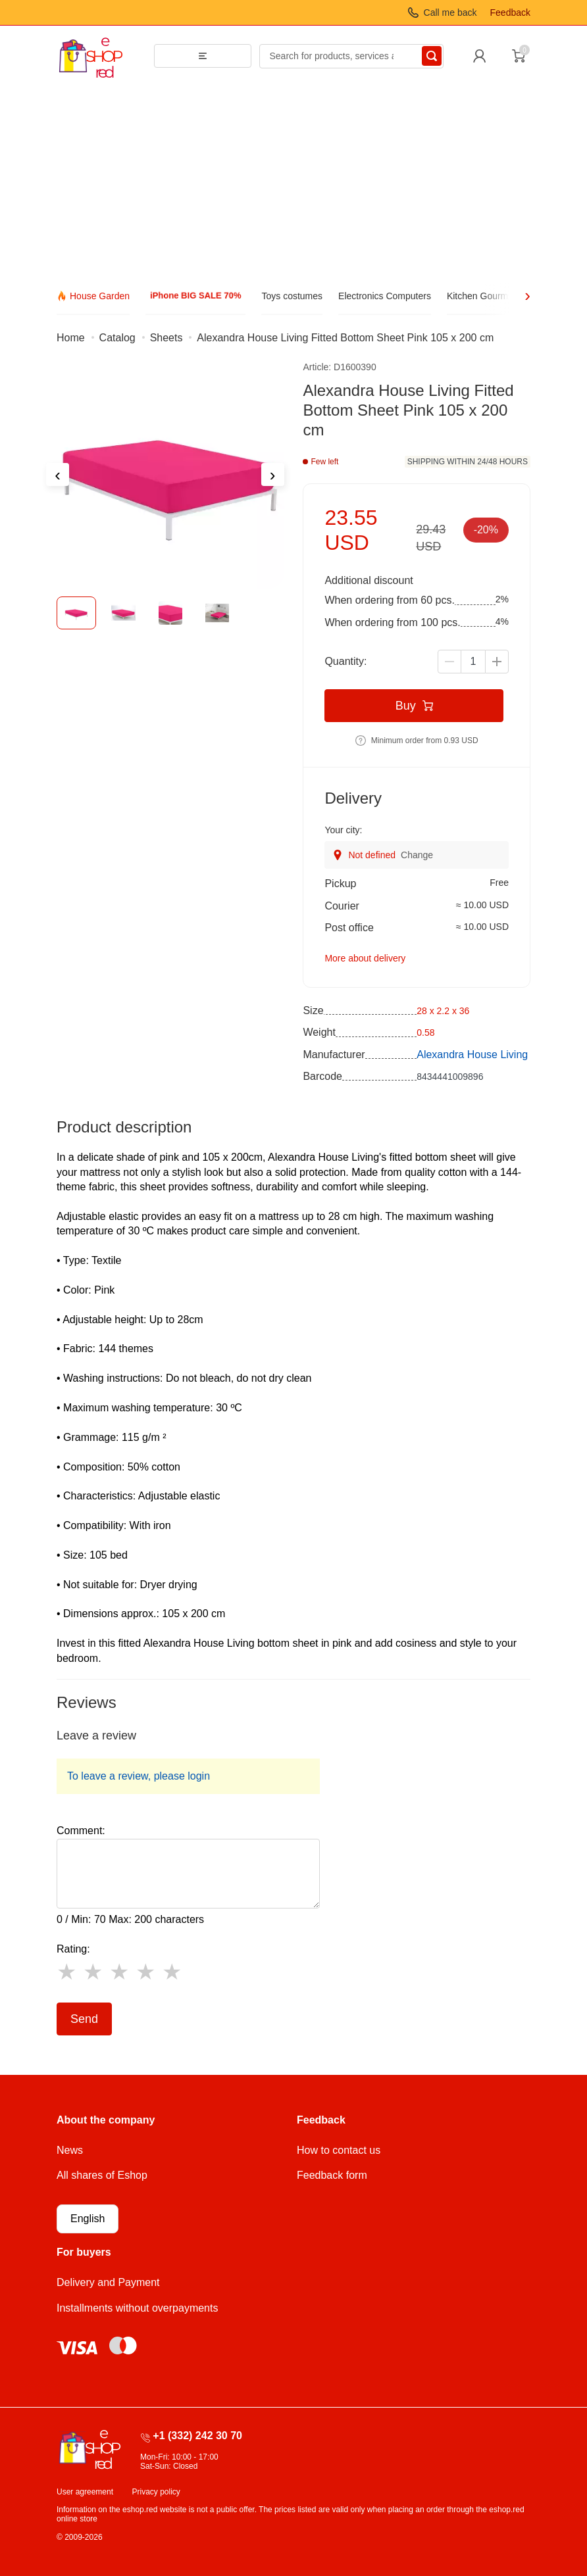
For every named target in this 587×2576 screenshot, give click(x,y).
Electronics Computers (384, 296)
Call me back (450, 12)
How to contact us (338, 2150)
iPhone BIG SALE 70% (195, 296)
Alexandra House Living (472, 1054)
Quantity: (345, 661)
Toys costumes (291, 296)
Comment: (81, 1830)
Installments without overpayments (137, 2308)
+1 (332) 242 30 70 (197, 2435)
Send (84, 2019)
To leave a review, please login (138, 1776)
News (70, 2150)
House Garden (100, 296)
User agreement (85, 2491)
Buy (414, 705)
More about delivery (364, 958)
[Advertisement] (293, 185)
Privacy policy (156, 2491)
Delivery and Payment (108, 2282)
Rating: (73, 1949)
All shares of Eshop (102, 2175)
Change (417, 855)
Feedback (510, 12)
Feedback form (332, 2175)
